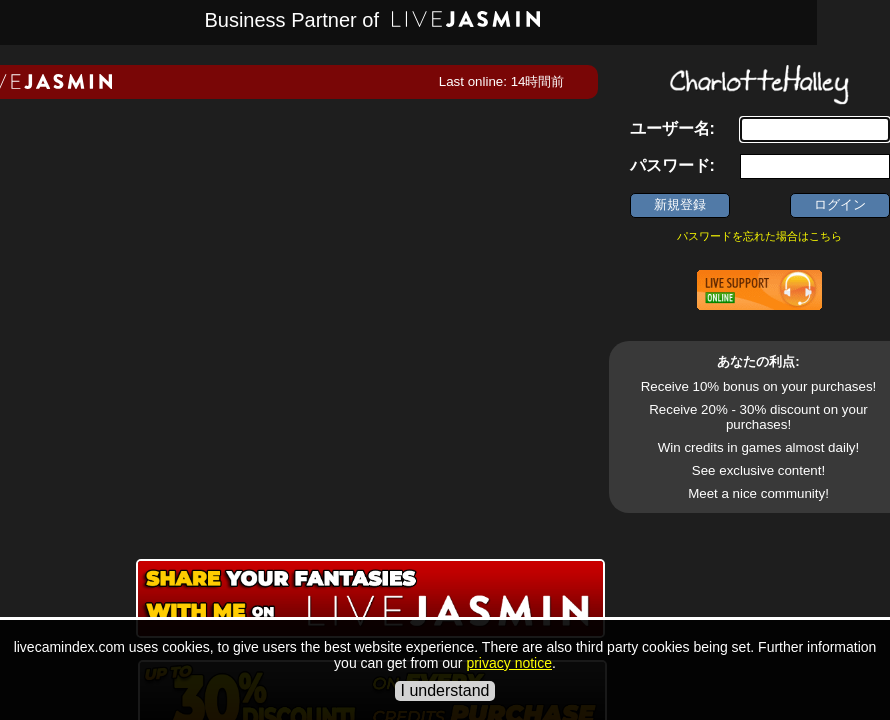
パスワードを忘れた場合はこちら (759, 236)
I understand (445, 690)
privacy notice (509, 663)
